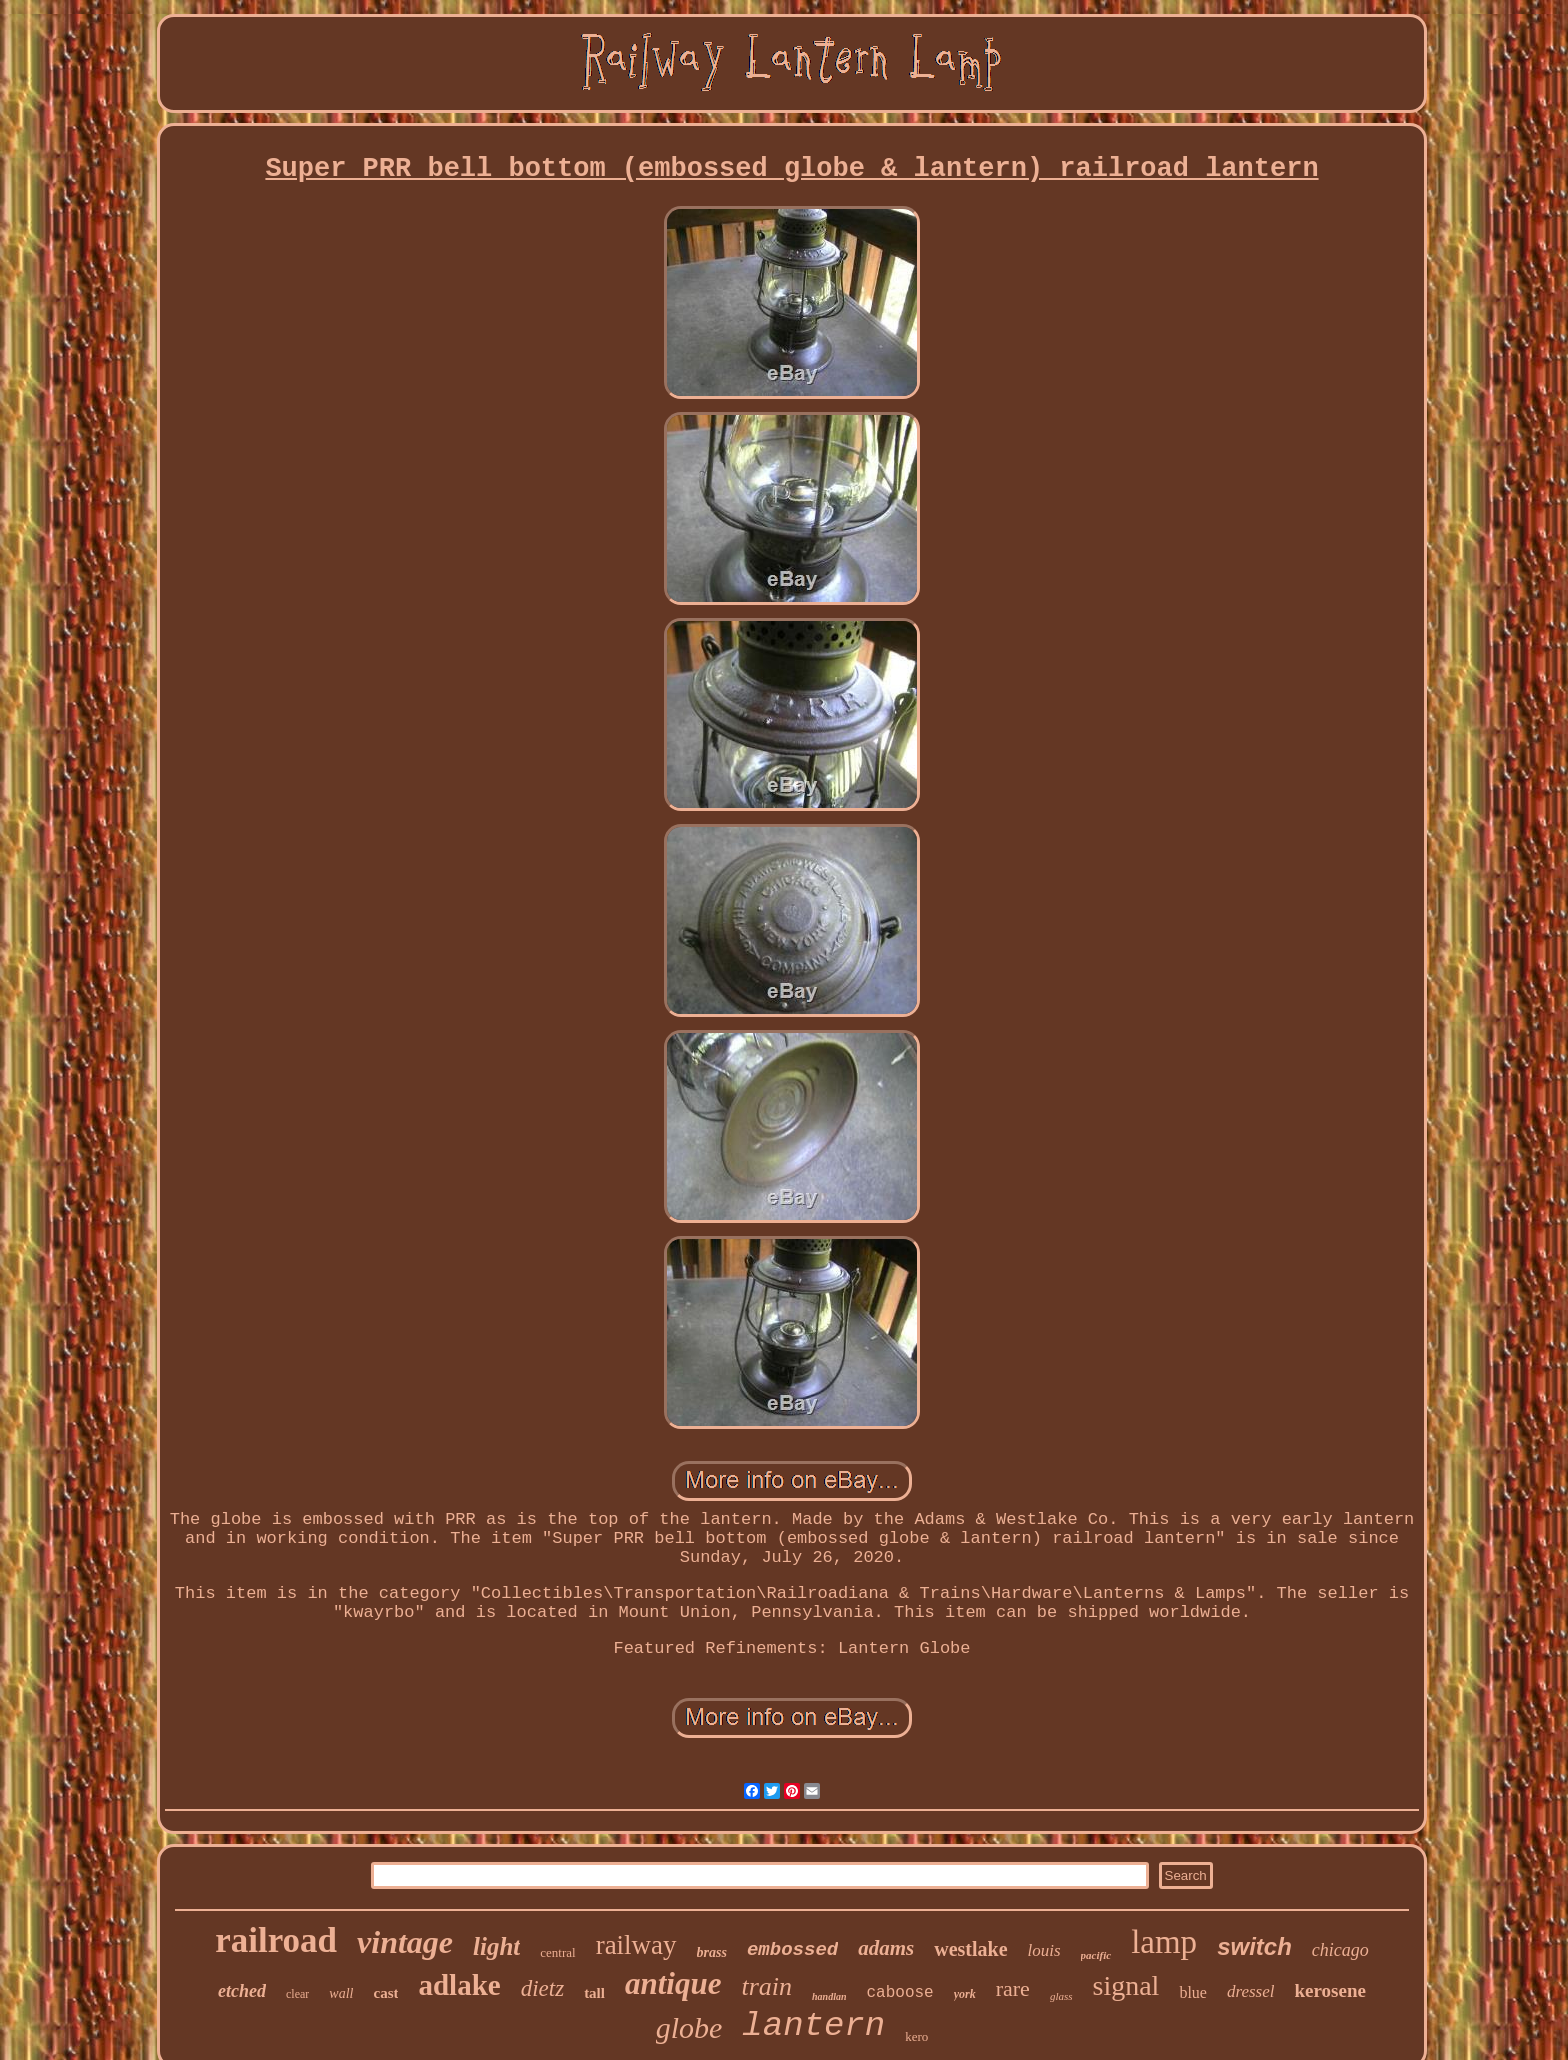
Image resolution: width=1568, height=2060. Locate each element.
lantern (813, 2026)
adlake (459, 1985)
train (766, 1986)
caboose (899, 1993)
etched (242, 1991)
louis (1044, 1950)
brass (712, 1952)
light (496, 1946)
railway (636, 1945)
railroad (276, 1940)
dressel (1251, 1991)
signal (1126, 1985)
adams (886, 1948)
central (557, 1952)
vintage (405, 1942)
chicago (1340, 1950)
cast (385, 1993)
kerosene (1329, 1990)
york (965, 1994)
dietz (542, 1988)
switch (1254, 1946)
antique (673, 1983)
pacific (1096, 1955)
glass (1061, 1996)
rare (1013, 1988)
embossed (792, 1950)
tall (594, 1993)
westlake (970, 1949)
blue (1193, 1992)
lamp (1164, 1942)
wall (341, 1993)
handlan (829, 1996)
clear (297, 1994)
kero (916, 2036)
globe (689, 2027)
